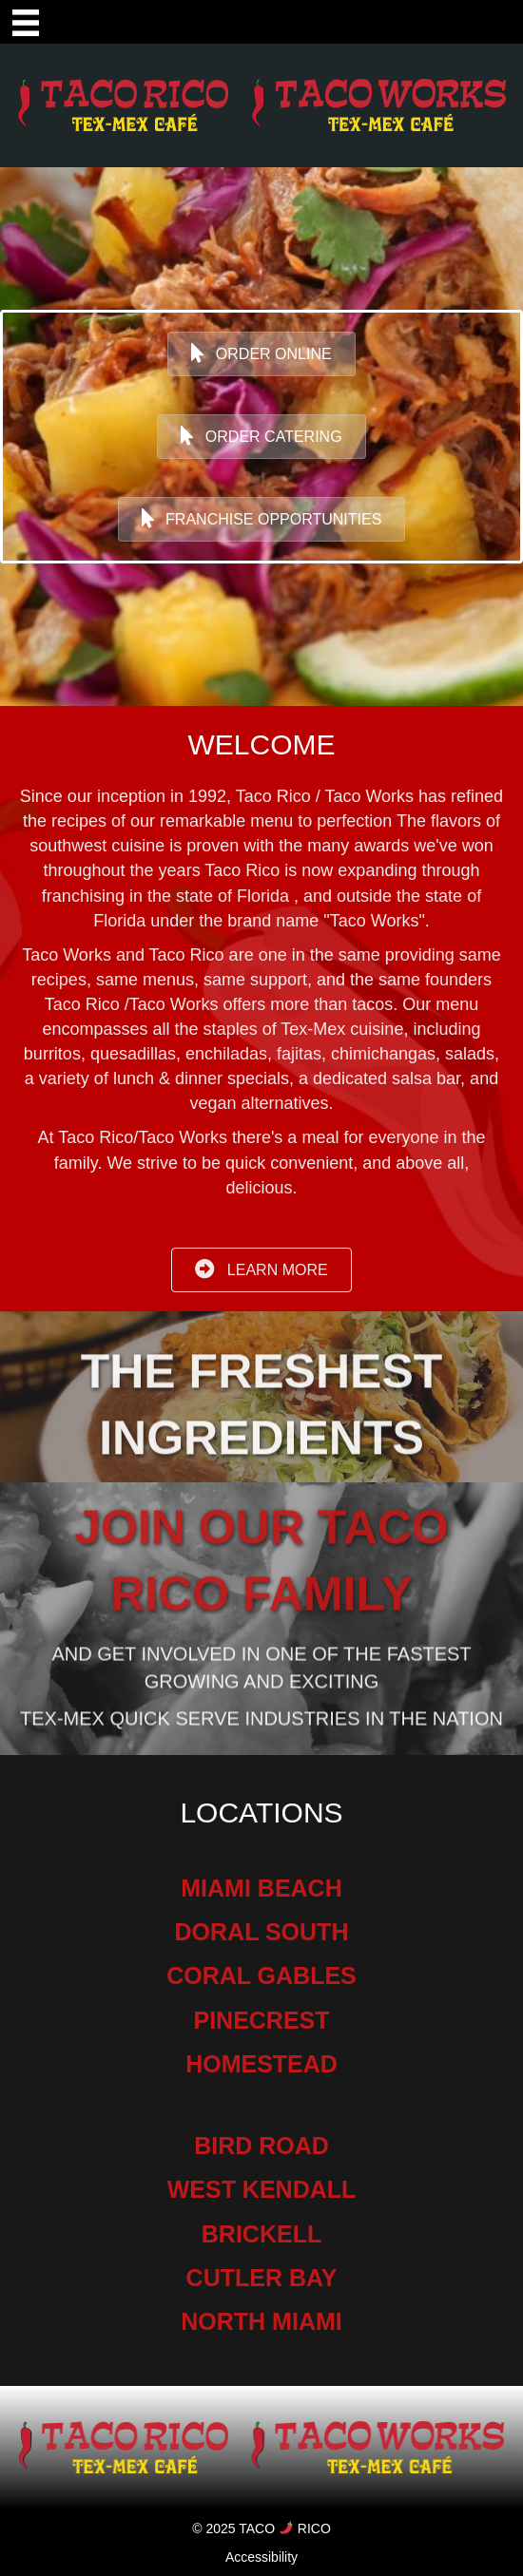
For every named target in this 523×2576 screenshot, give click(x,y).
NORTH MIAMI (261, 2321)
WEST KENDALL (262, 2189)
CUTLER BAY (262, 2277)
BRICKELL (261, 2234)
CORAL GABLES (261, 1975)
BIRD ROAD (261, 2145)
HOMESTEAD (261, 2064)
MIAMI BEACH (261, 1888)
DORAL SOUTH (262, 1931)
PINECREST (261, 2020)
